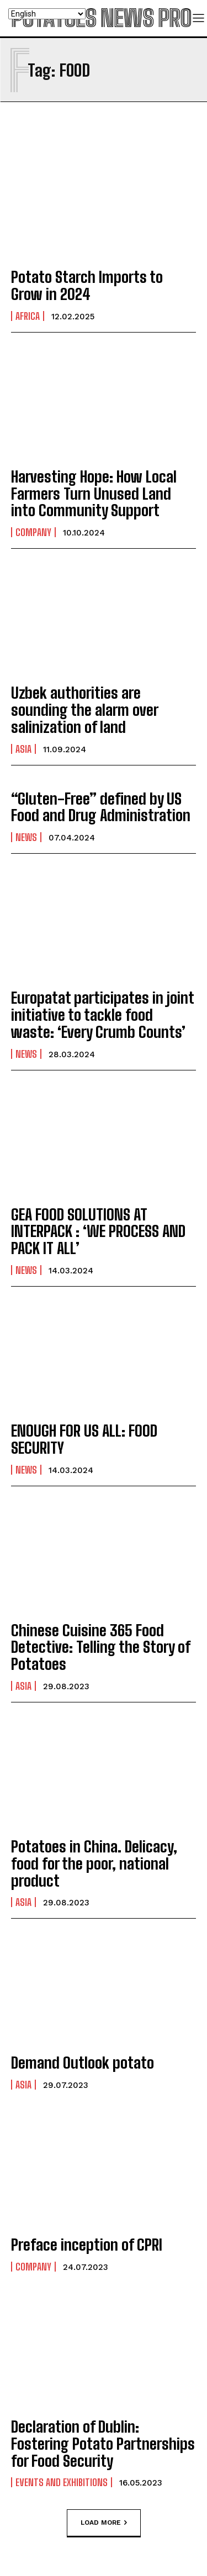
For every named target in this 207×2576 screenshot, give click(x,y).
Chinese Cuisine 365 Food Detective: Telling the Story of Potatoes (100, 1647)
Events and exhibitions (61, 2482)
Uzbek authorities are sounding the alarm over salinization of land (84, 709)
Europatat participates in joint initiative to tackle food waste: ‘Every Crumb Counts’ (102, 1014)
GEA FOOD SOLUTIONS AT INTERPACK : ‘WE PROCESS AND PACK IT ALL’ (98, 1231)
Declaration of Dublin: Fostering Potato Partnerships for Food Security (103, 2443)
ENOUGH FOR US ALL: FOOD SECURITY (84, 1439)
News (26, 837)
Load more (104, 2523)
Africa (27, 316)
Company (33, 532)
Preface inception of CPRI (86, 2244)
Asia (23, 749)
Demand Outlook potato (82, 2062)
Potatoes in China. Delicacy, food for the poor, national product (94, 1863)
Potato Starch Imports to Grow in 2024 (87, 285)
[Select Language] (47, 13)
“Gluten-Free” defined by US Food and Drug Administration (100, 807)
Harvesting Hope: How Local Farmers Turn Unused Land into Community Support (94, 493)
